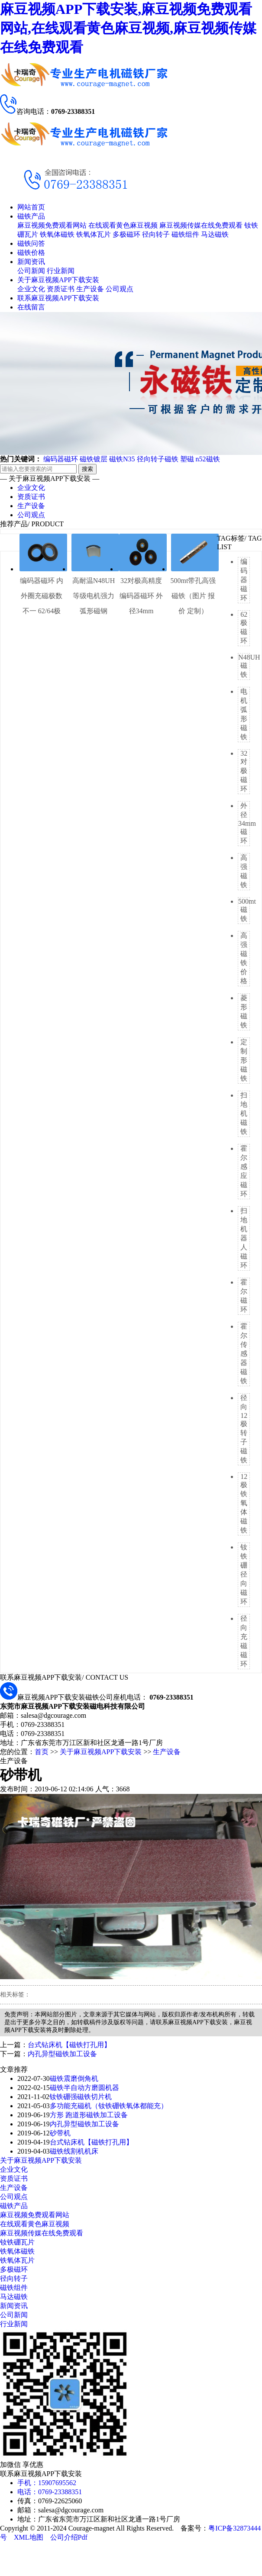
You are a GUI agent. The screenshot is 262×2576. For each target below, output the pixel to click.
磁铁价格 (31, 252)
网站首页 (31, 207)
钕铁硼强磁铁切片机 (80, 2096)
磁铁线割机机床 (74, 2151)
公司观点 (119, 289)
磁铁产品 (31, 216)
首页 (42, 1751)
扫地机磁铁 (243, 1113)
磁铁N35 (122, 459)
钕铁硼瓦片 (17, 2242)
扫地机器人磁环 (243, 1238)
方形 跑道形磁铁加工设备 (89, 2115)
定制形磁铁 (243, 1060)
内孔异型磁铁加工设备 (62, 2054)
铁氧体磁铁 (57, 234)
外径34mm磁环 (247, 823)
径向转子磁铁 (157, 459)
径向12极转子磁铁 (243, 1429)
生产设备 (90, 289)
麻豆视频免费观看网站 (52, 225)
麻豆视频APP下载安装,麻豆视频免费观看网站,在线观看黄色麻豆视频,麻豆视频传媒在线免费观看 (128, 28)
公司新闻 (31, 270)
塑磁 (187, 459)
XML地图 (28, 2537)
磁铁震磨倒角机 (74, 2078)
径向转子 (156, 234)
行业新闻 (60, 270)
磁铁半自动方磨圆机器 (84, 2087)
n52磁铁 (208, 459)
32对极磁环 (243, 771)
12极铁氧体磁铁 (243, 1503)
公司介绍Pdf (68, 2537)
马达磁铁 (215, 234)
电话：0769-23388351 (49, 2492)
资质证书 (60, 289)
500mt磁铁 (247, 910)
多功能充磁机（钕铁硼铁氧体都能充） (109, 2105)
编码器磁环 (60, 459)
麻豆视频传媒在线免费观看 (201, 225)
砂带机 (60, 2133)
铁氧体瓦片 (93, 234)
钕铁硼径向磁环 (243, 1574)
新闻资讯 (31, 261)
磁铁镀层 (93, 459)
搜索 (87, 469)
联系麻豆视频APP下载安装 (58, 298)
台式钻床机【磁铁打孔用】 (69, 2044)
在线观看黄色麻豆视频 (123, 225)
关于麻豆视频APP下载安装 (58, 279)
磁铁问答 (31, 243)
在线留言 (31, 307)
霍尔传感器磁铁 (243, 1354)
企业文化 (31, 289)
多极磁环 (126, 234)
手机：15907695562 (46, 2482)
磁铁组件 (185, 234)
